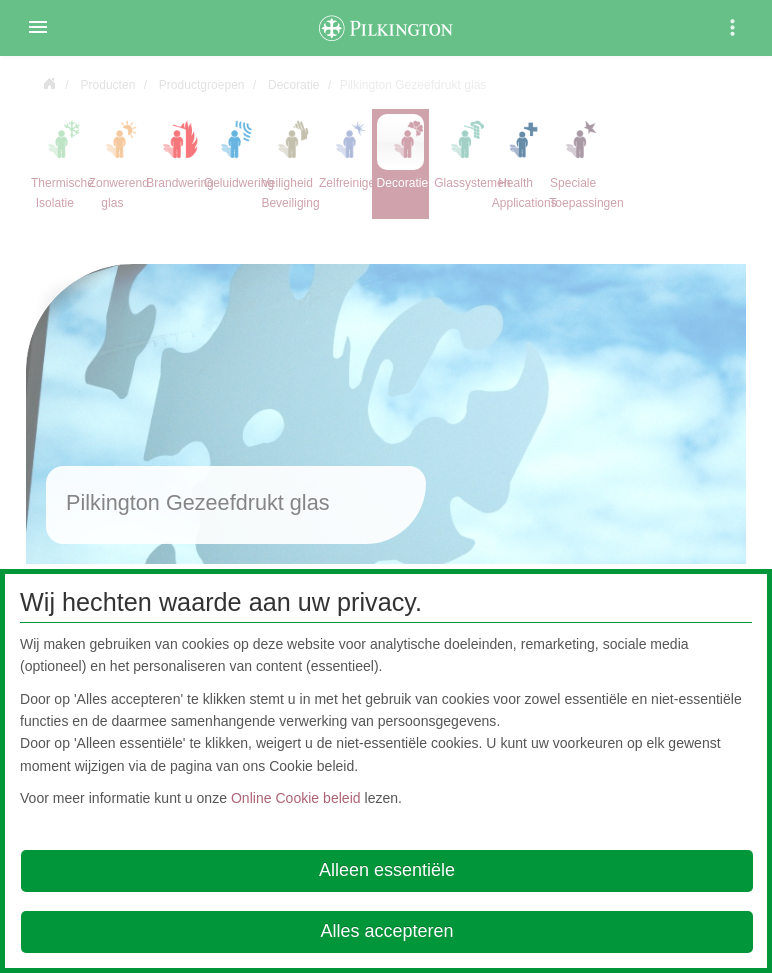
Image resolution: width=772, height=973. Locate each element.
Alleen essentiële (387, 870)
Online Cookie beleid (296, 798)
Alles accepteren (386, 931)
